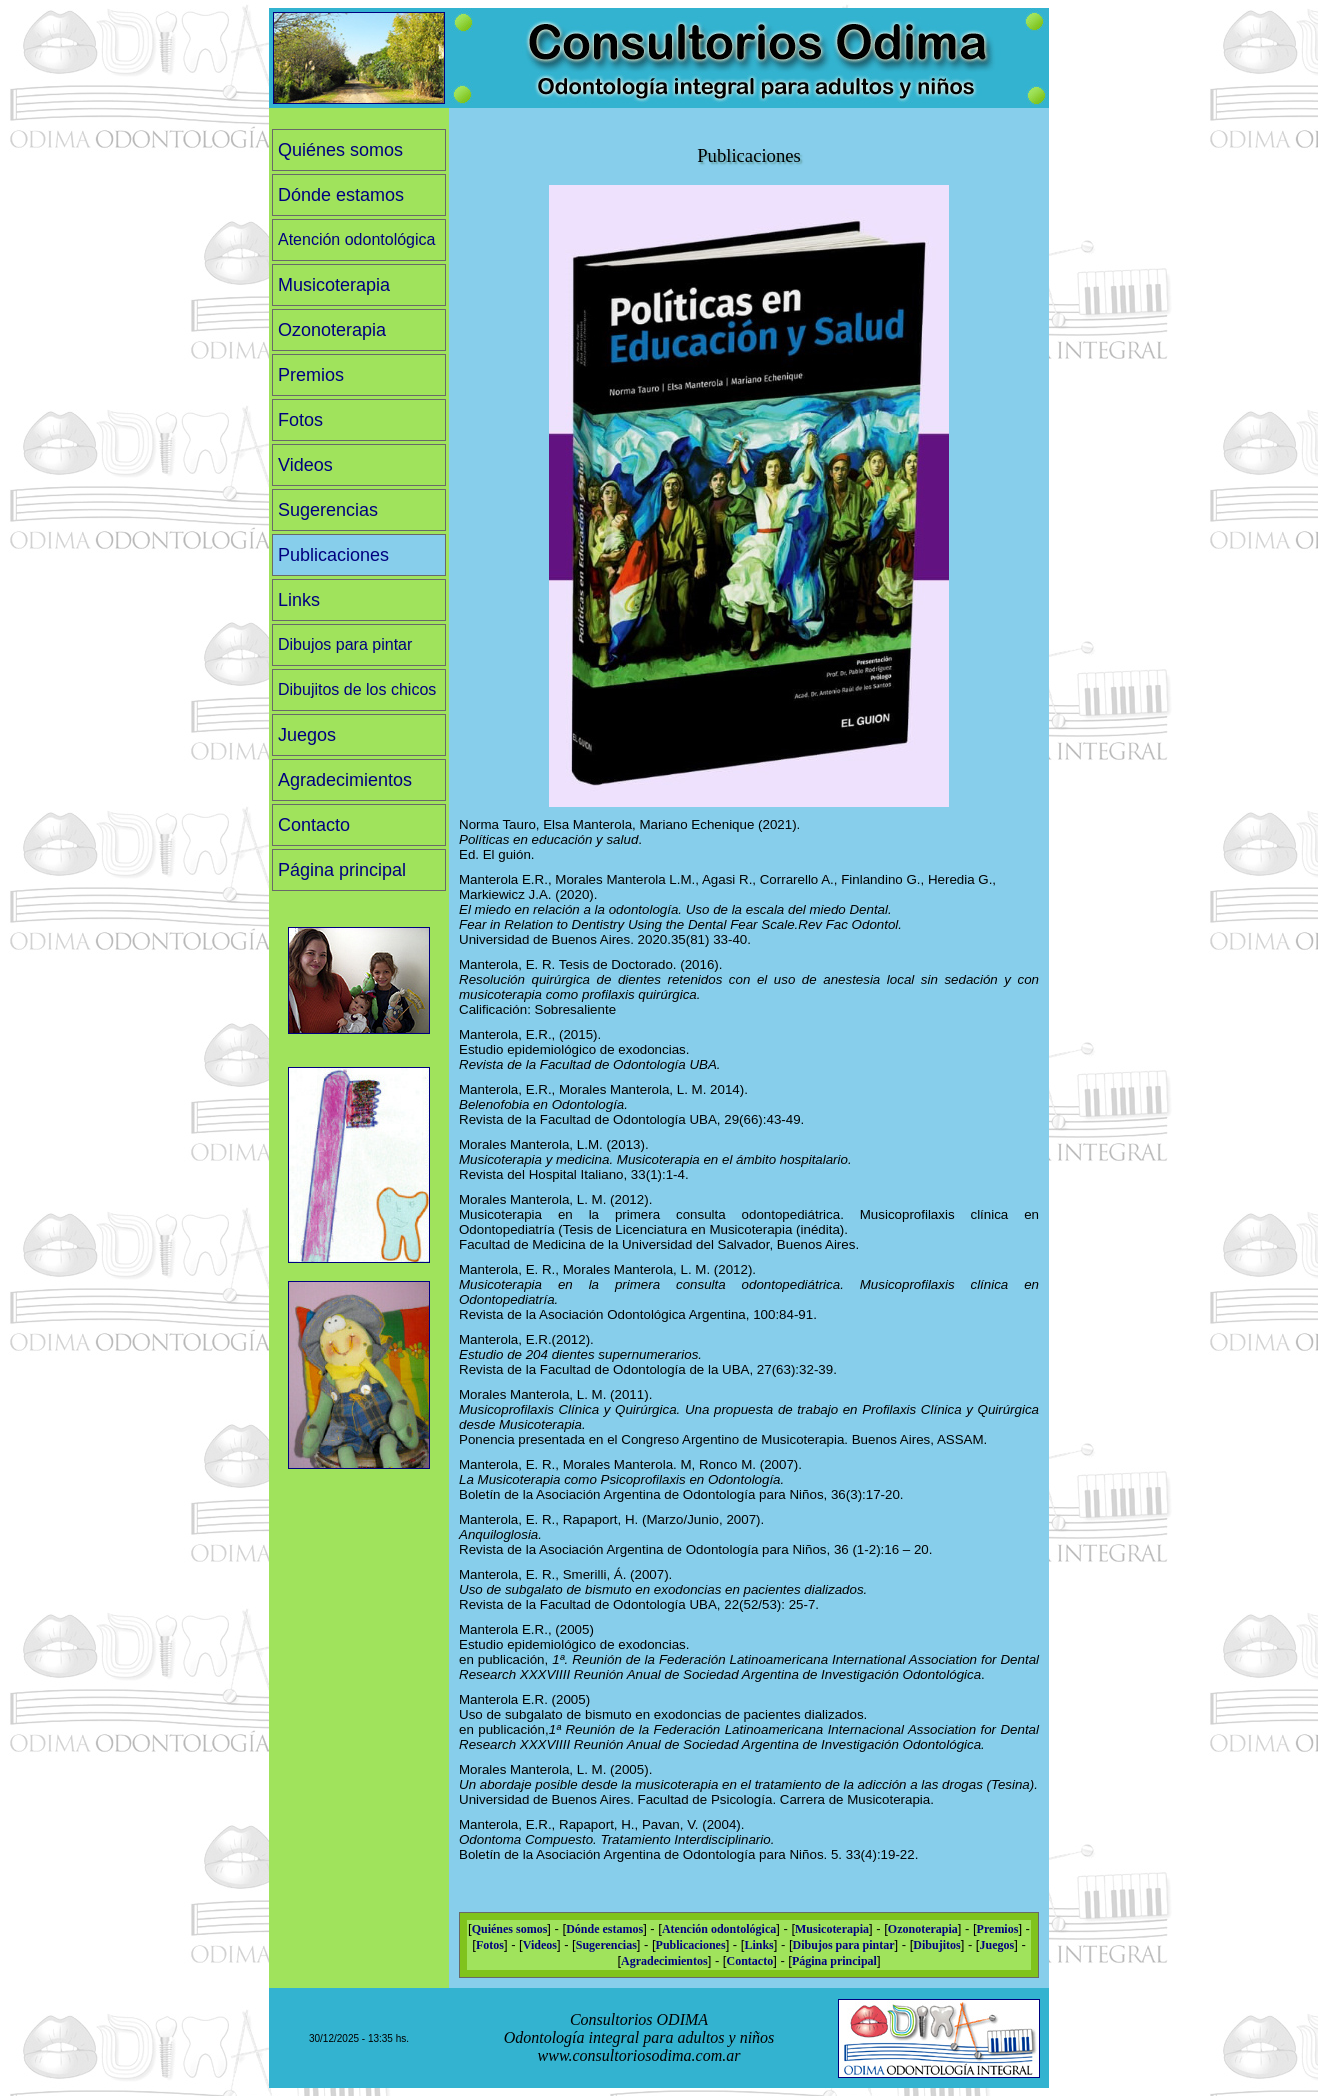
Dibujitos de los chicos (357, 689)
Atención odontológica (356, 239)
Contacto (314, 825)
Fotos (300, 420)
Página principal (342, 870)
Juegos (307, 735)
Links (299, 600)
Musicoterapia (334, 285)
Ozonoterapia (332, 330)
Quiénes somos (340, 150)
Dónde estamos (341, 195)
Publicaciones (333, 555)
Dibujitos (936, 1945)
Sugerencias (328, 510)
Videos (305, 465)
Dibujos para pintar (345, 644)
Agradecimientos (345, 780)
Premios (311, 375)
